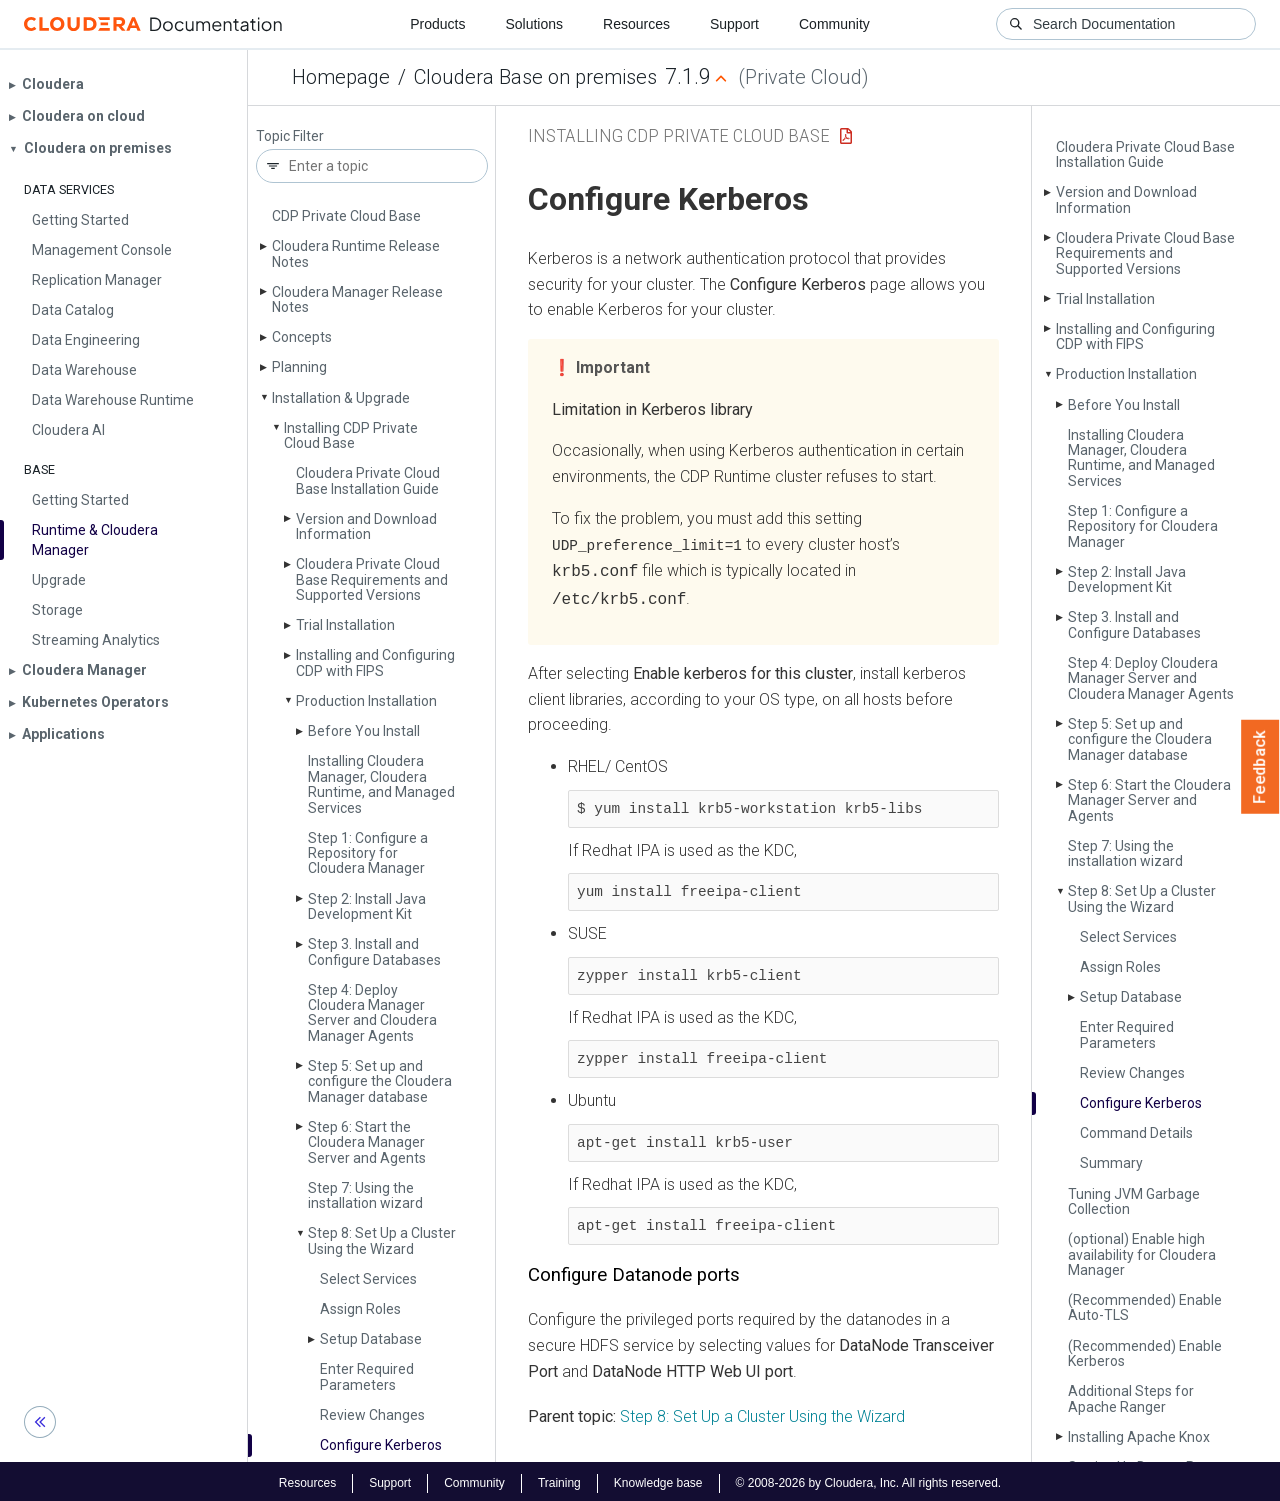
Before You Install (364, 731)
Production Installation (366, 701)
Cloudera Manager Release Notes (357, 299)
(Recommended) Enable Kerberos (1145, 1353)
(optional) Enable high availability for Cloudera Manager (1142, 1254)
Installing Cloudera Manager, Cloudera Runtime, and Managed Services (381, 784)
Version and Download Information (366, 526)
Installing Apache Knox (1139, 1437)
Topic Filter (290, 136)
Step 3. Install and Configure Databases (374, 951)
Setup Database (371, 1339)
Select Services (368, 1279)
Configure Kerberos (381, 1445)
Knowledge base (658, 1479)
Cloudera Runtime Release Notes (356, 253)
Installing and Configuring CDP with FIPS (375, 662)
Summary (1111, 1163)
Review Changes (372, 1415)
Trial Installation (345, 625)
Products (437, 24)
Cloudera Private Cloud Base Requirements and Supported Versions (372, 579)
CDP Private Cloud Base (346, 216)
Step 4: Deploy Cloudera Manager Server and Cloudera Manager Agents (372, 1013)
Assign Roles (360, 1309)
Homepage (341, 77)
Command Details (1136, 1133)
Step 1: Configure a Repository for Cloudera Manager (368, 853)
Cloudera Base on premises (535, 77)
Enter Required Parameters (367, 1376)
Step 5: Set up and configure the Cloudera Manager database (380, 1081)
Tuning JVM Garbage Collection (1134, 1201)
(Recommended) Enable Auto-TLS (1145, 1307)
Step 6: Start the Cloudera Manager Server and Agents (367, 1142)
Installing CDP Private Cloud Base (351, 435)
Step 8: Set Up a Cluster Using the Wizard (382, 1240)
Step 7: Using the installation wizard (365, 1195)
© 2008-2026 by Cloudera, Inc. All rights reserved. (869, 1479)
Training (559, 1479)
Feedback (1260, 767)
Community (834, 24)
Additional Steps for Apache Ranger (1131, 1398)
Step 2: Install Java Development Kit (367, 906)
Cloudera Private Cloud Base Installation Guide (368, 480)
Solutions (534, 24)
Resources (636, 24)
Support (734, 24)
